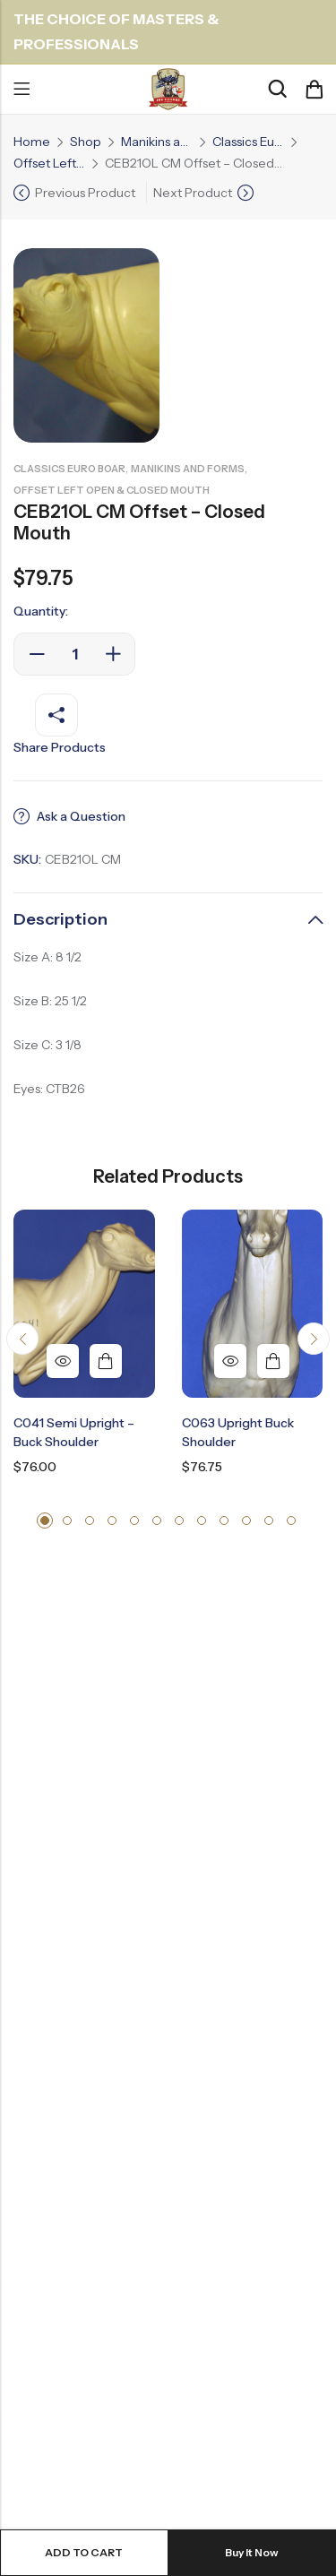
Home (31, 142)
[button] (22, 1338)
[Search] (277, 89)
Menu (21, 89)
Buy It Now (252, 2552)
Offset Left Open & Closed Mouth (49, 163)
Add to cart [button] (106, 1361)
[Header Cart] (314, 89)
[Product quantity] (74, 654)
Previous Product (85, 193)
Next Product (192, 193)
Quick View (63, 1361)
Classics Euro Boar (248, 142)
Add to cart (84, 2552)
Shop (85, 142)
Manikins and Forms (157, 142)
